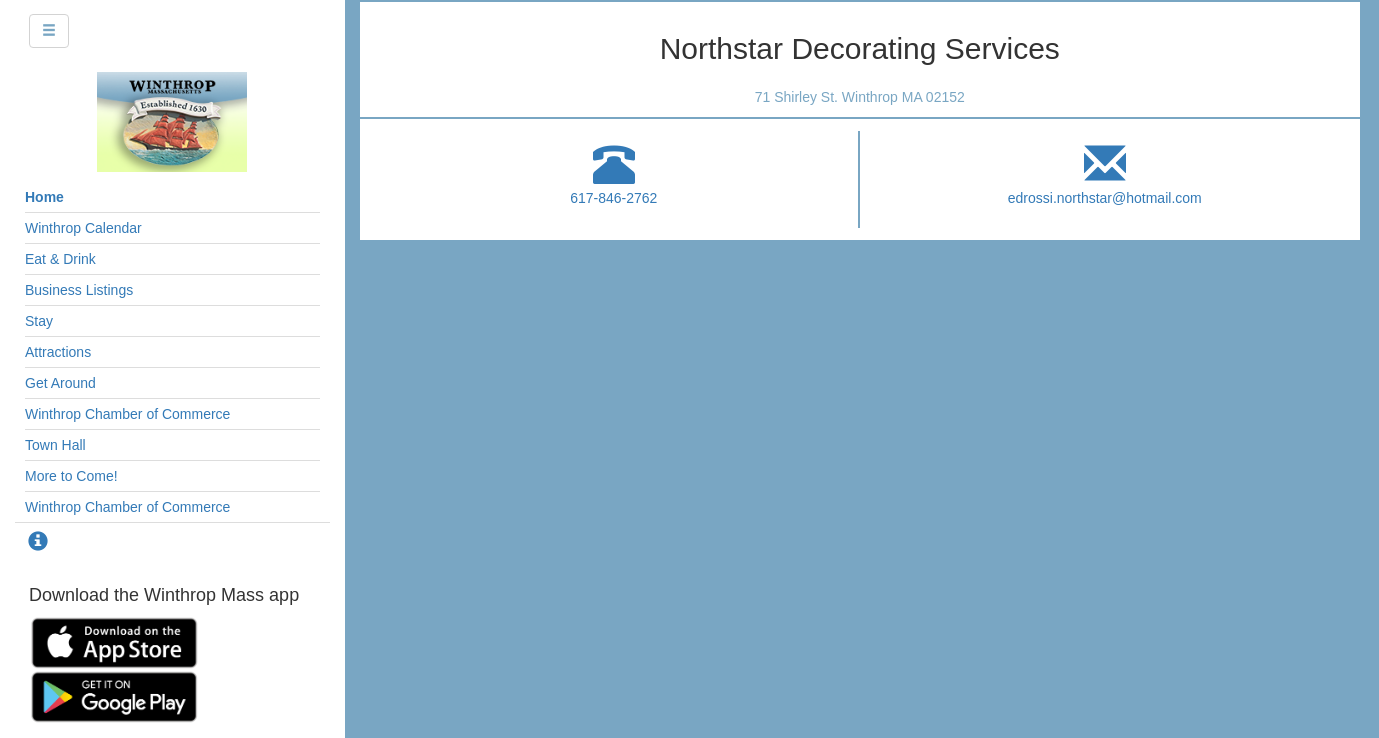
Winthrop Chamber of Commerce (127, 414)
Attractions (58, 352)
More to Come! (71, 476)
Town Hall (55, 445)
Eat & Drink (60, 259)
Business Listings (79, 290)
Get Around (60, 383)
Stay (39, 321)
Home (44, 197)
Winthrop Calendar (83, 228)
